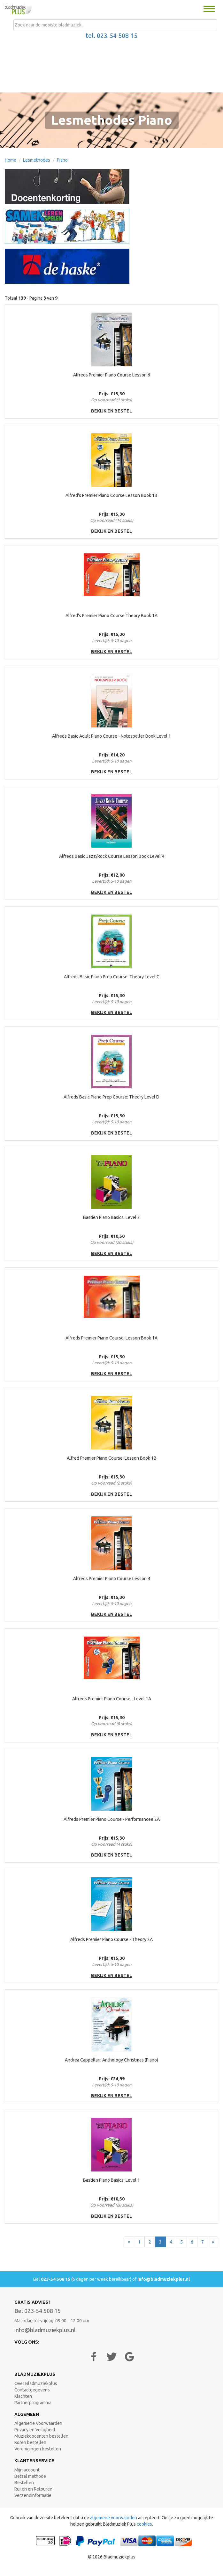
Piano (62, 160)
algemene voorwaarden (113, 2517)
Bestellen (24, 2482)
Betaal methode (30, 2476)
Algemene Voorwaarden (38, 2423)
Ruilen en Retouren (33, 2489)
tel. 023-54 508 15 (111, 35)
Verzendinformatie (32, 2495)
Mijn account (27, 2469)
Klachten (23, 2396)
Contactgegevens (32, 2389)
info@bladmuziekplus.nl (163, 2279)
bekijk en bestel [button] (111, 410)
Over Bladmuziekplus (35, 2383)
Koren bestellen (30, 2442)
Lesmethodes (36, 160)
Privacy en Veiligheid (34, 2429)
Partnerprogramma (32, 2402)
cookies (144, 2524)
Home (10, 160)
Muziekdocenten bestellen (41, 2436)
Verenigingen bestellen (37, 2448)
